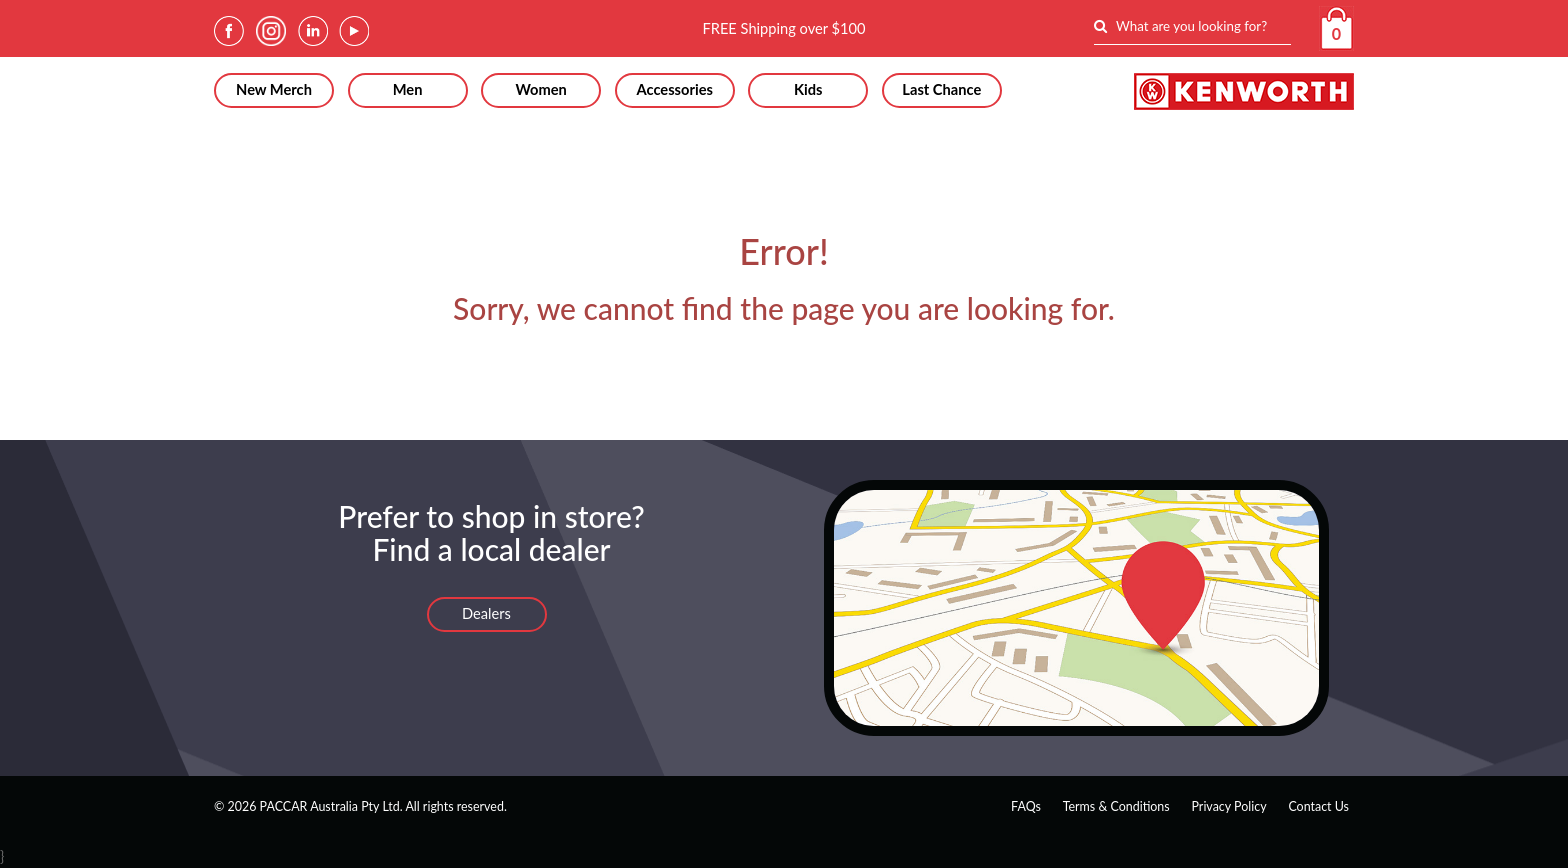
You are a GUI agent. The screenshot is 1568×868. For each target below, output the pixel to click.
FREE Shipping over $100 (783, 28)
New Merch (274, 89)
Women (540, 89)
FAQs (1026, 806)
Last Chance (941, 89)
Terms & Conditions (1116, 806)
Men (408, 89)
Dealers (486, 613)
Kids (808, 89)
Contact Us (1318, 806)
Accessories (674, 89)
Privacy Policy (1228, 806)
